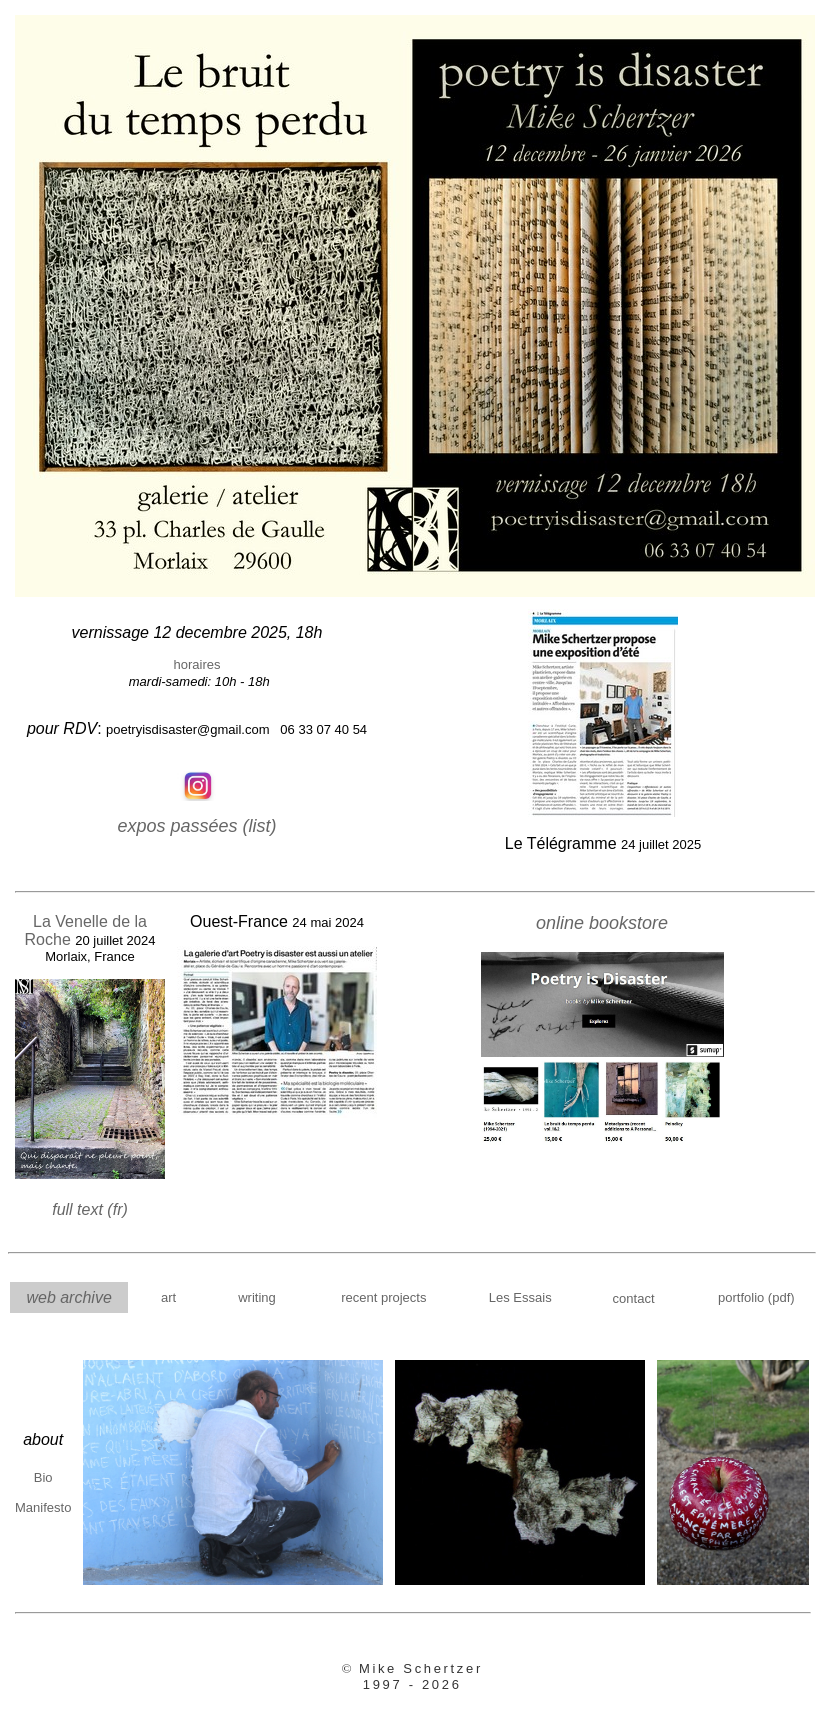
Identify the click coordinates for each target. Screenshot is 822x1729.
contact (634, 1298)
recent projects (383, 1297)
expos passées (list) (196, 826)
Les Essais (520, 1297)
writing (257, 1297)
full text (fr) (90, 1209)
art (168, 1297)
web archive (68, 1297)
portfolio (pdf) (756, 1297)
